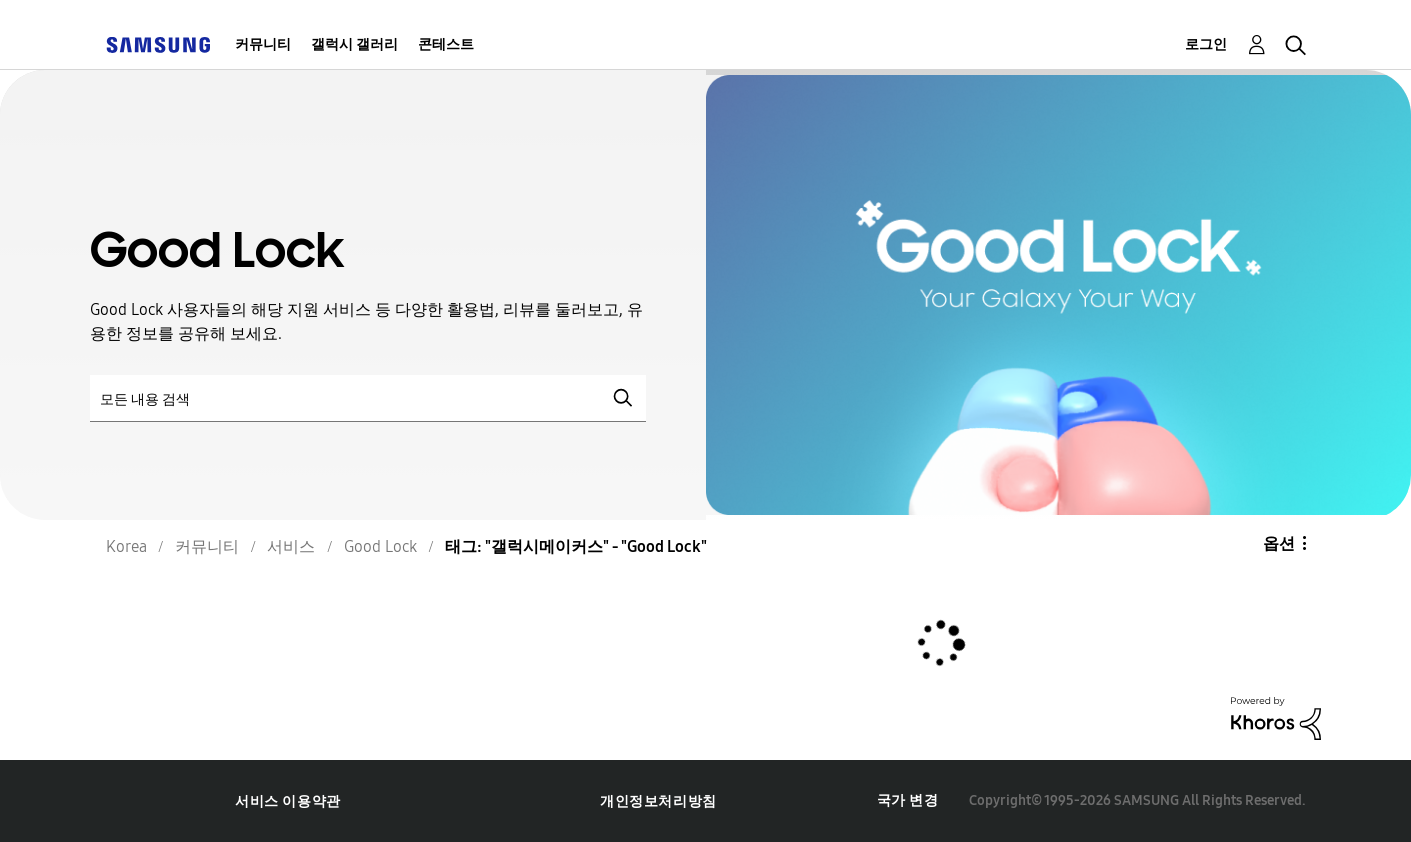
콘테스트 (446, 44)
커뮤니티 (263, 44)
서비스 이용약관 (288, 801)
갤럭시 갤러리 (354, 44)
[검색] (368, 398)
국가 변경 (908, 800)
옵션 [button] (1279, 543)
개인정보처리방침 (658, 801)
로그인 (1206, 44)
